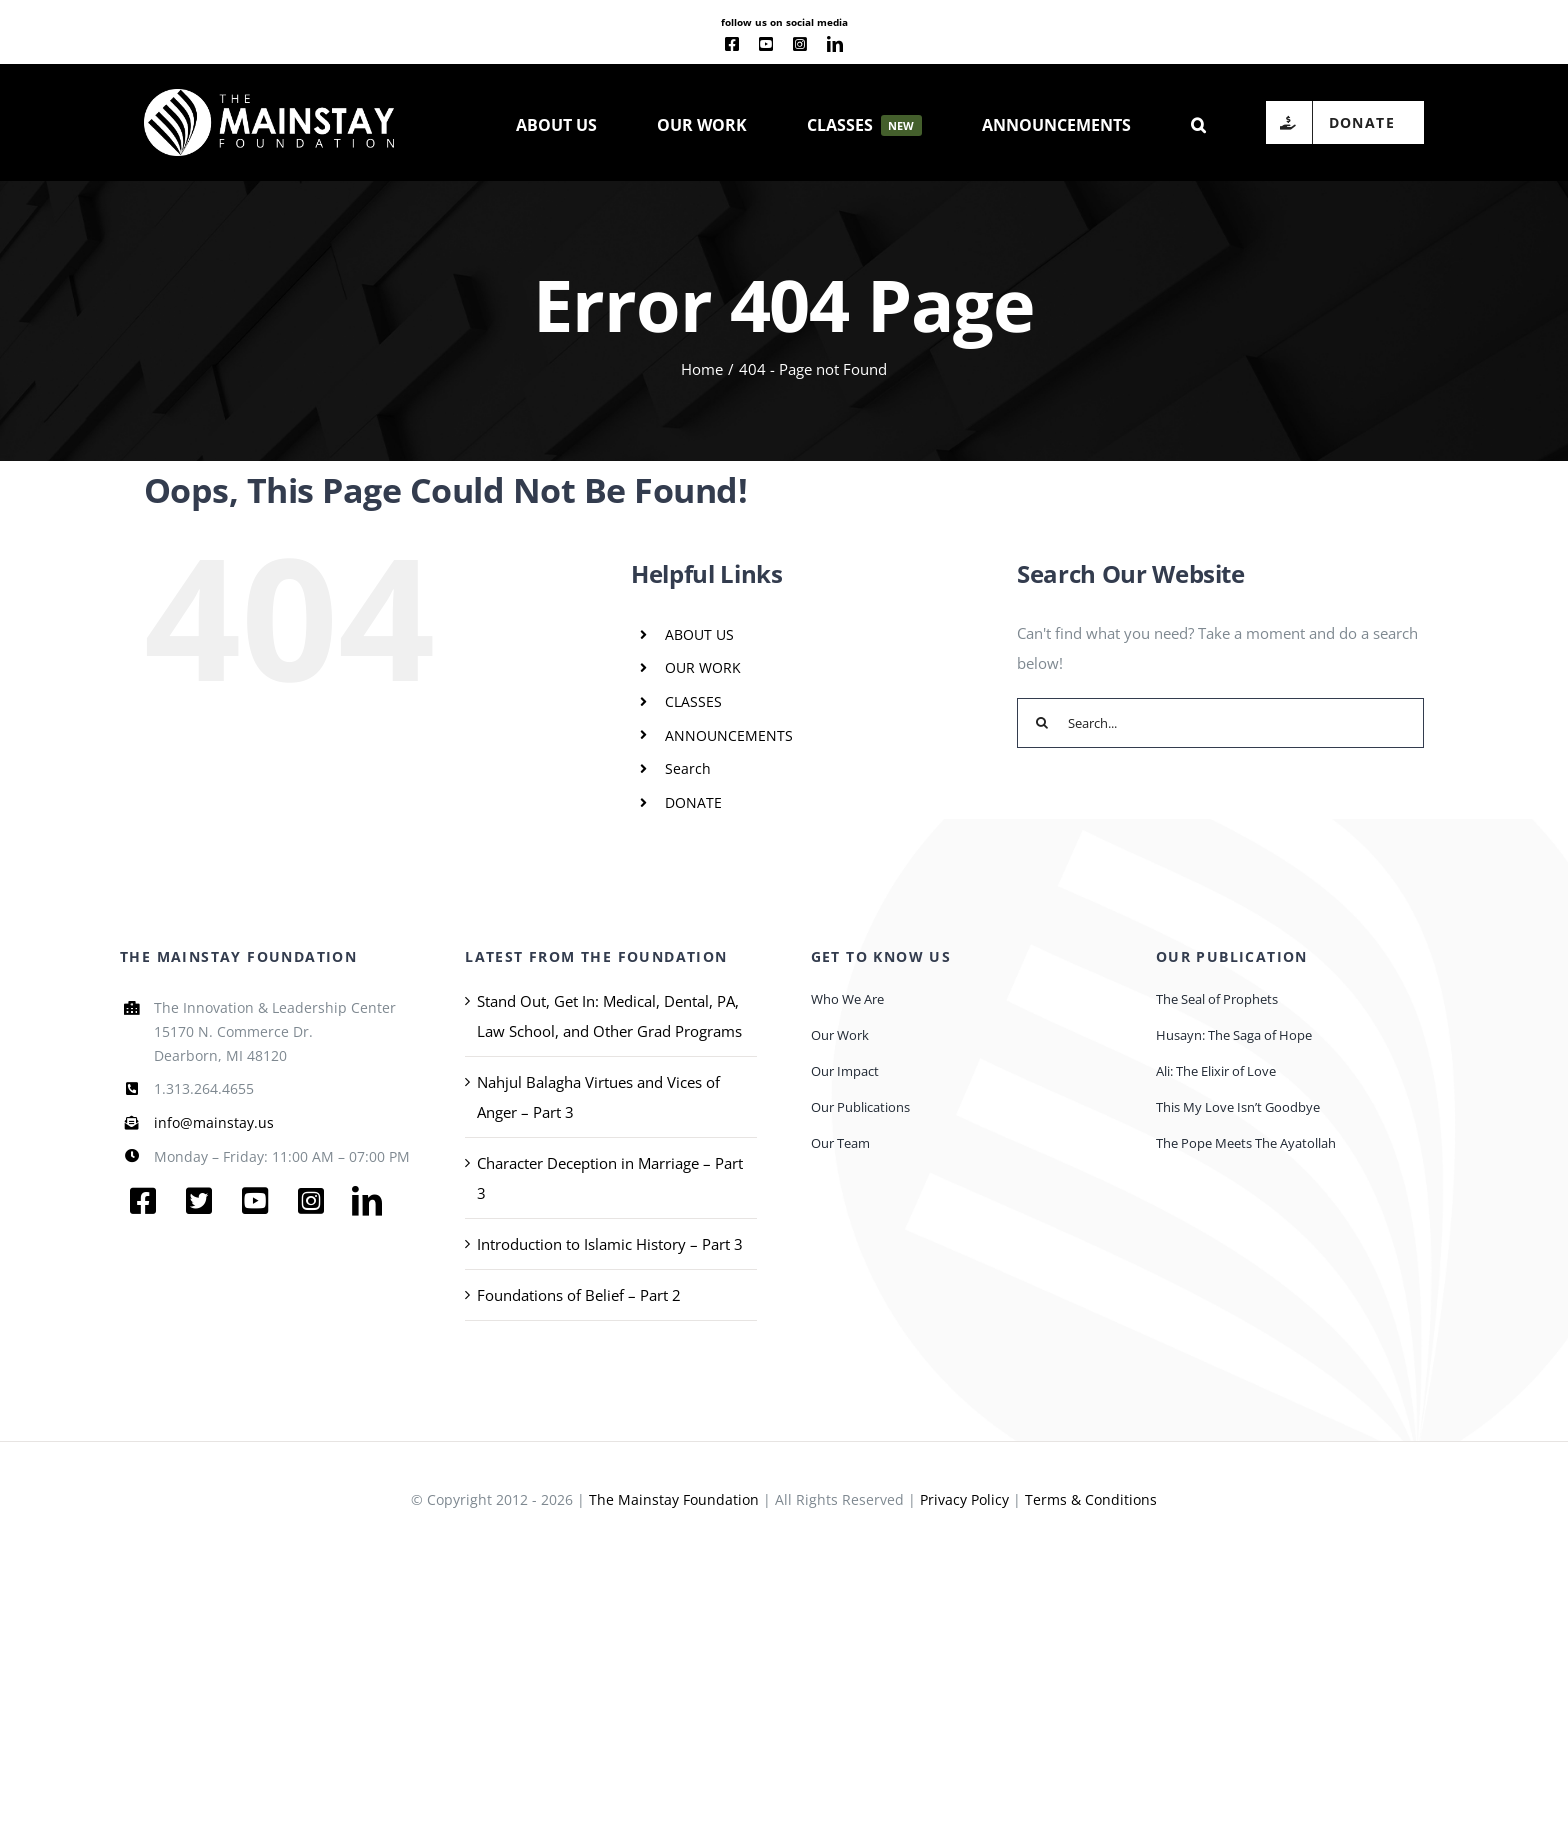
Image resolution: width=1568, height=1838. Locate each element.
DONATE (693, 802)
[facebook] (732, 44)
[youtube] (766, 44)
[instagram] (800, 44)
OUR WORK (703, 667)
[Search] (1042, 723)
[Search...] (1220, 723)
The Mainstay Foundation (674, 1499)
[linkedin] (835, 44)
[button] (1198, 123)
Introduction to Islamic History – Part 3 (610, 1244)
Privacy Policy (964, 1499)
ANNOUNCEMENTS (729, 735)
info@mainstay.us (214, 1122)
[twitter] (199, 1201)
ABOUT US (699, 634)
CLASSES (693, 701)
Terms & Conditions (1091, 1499)
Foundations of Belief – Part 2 (579, 1295)
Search (688, 768)
